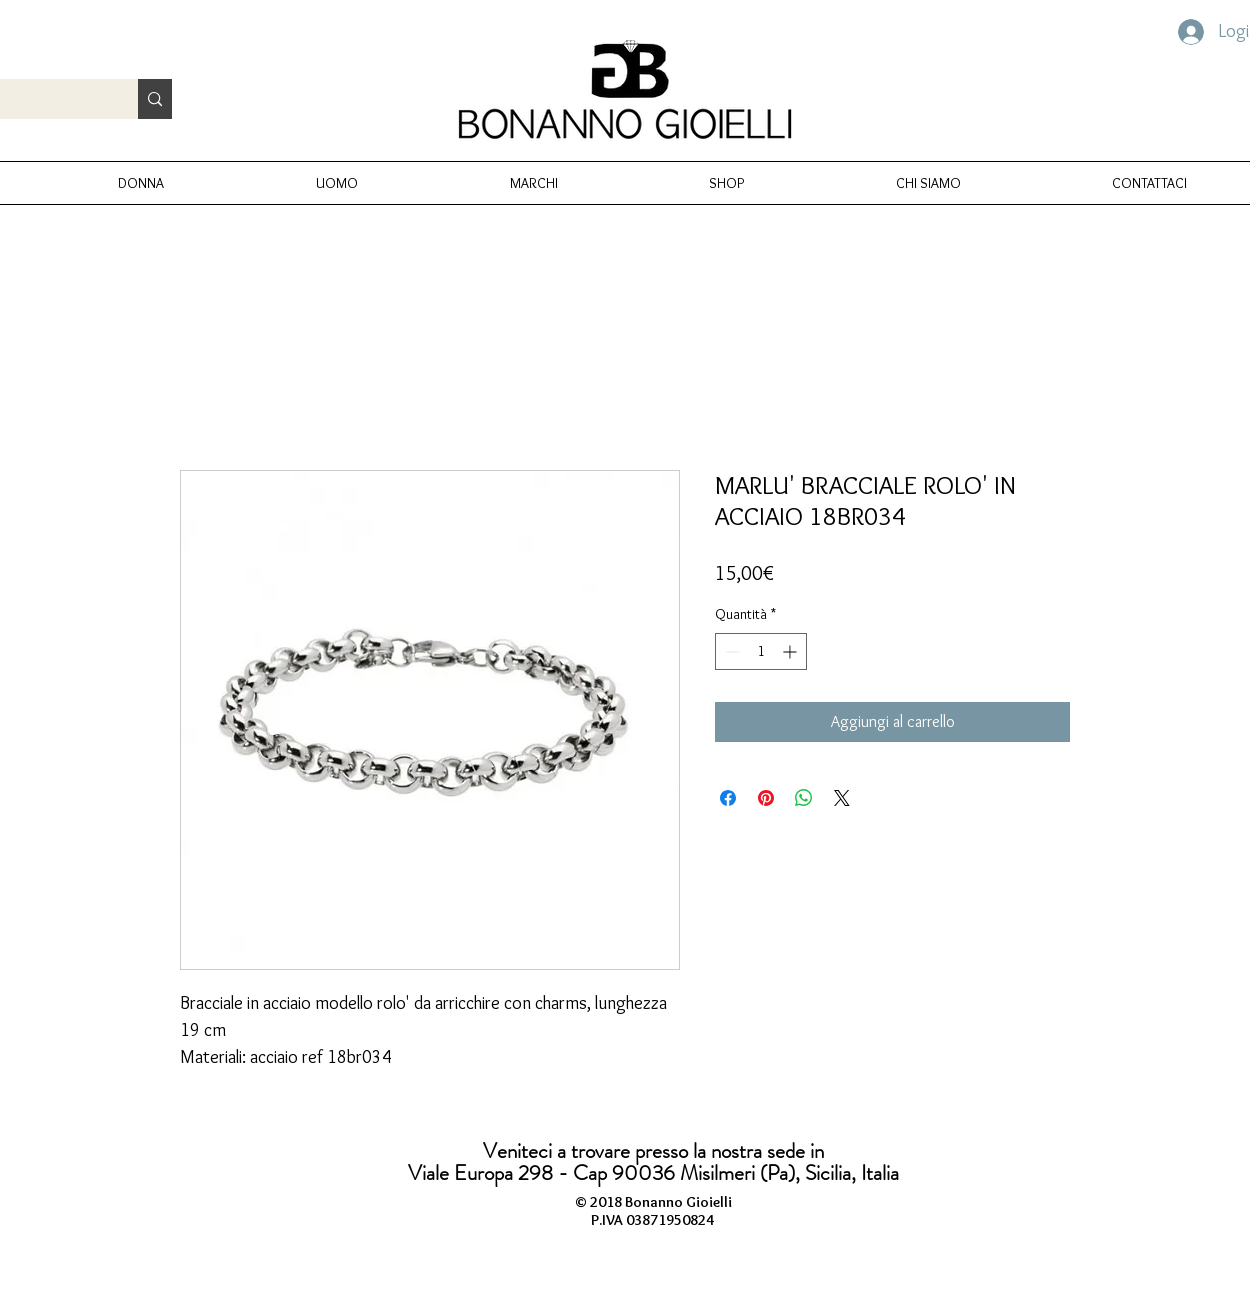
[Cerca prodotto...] (155, 99)
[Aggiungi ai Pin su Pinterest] (766, 798)
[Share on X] (842, 798)
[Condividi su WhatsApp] (804, 798)
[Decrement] (730, 651)
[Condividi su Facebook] (728, 798)
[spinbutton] (761, 651)
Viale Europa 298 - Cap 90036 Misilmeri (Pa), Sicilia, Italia (653, 1173)
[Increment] (791, 651)
